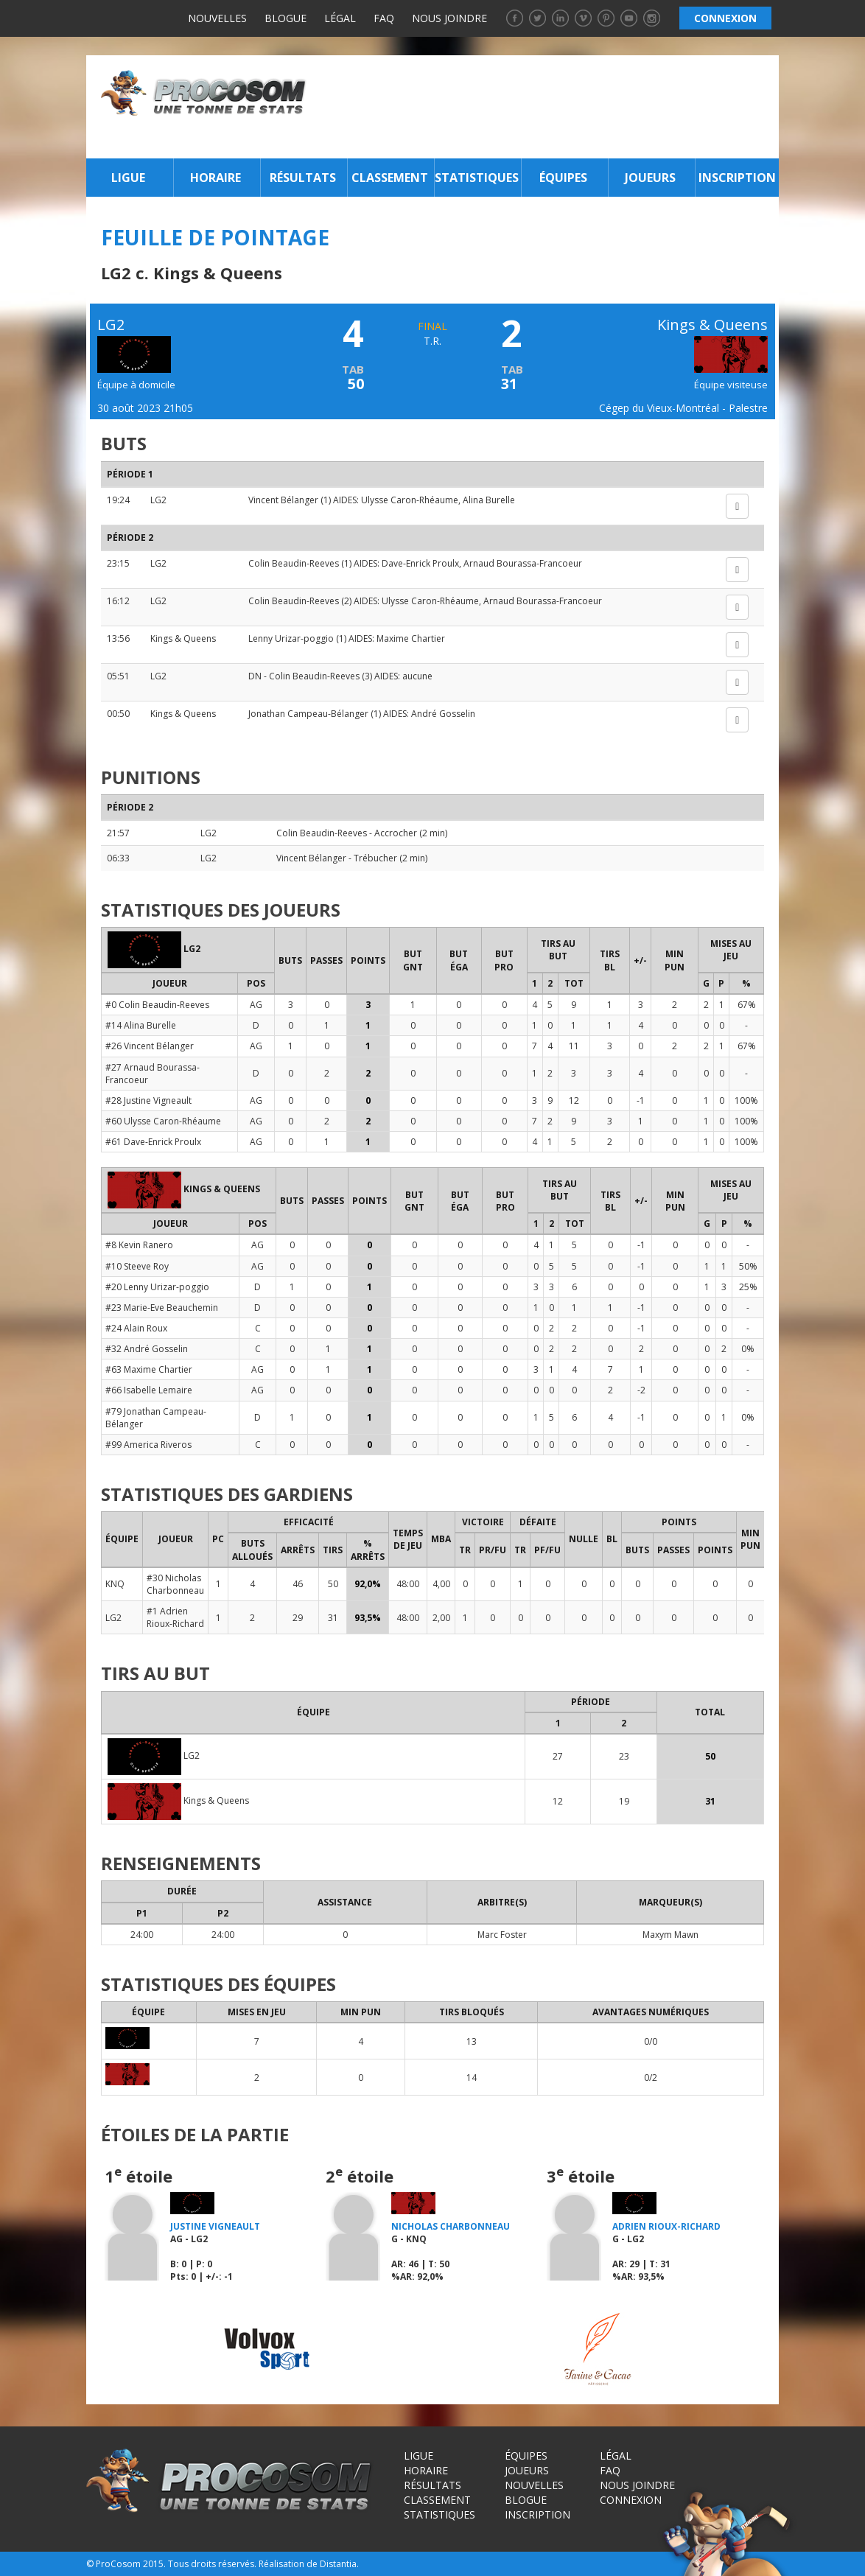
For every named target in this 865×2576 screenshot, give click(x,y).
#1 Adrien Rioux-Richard (175, 1617)
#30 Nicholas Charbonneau (175, 1584)
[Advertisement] (546, 107)
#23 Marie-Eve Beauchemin (161, 1307)
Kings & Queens (183, 638)
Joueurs (650, 177)
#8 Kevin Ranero (139, 1245)
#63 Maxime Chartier (148, 1369)
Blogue (286, 18)
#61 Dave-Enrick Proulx (153, 1141)
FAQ (384, 18)
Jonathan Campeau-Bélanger (309, 713)
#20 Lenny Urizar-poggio (157, 1287)
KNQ (115, 1584)
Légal (340, 18)
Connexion (631, 2500)
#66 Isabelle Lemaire (148, 1390)
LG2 (158, 500)
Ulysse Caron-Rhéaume (409, 500)
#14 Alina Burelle (140, 1025)
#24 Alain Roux (136, 1328)
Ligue (128, 177)
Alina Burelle (489, 500)
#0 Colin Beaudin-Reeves (157, 1004)
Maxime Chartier (411, 638)
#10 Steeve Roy (137, 1266)
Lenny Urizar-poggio (291, 638)
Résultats (303, 177)
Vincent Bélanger (283, 500)
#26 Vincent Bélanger (149, 1046)
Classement (389, 177)
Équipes (563, 177)
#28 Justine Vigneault (148, 1100)
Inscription (737, 177)
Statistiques (476, 177)
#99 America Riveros (148, 1444)
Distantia (338, 2564)
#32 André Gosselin (146, 1349)
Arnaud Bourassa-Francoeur (522, 563)
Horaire (215, 177)
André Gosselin (443, 713)
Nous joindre (449, 18)
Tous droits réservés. (212, 2564)
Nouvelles (217, 18)
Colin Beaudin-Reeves (293, 563)
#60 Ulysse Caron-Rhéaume (163, 1121)
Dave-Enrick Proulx (420, 563)
